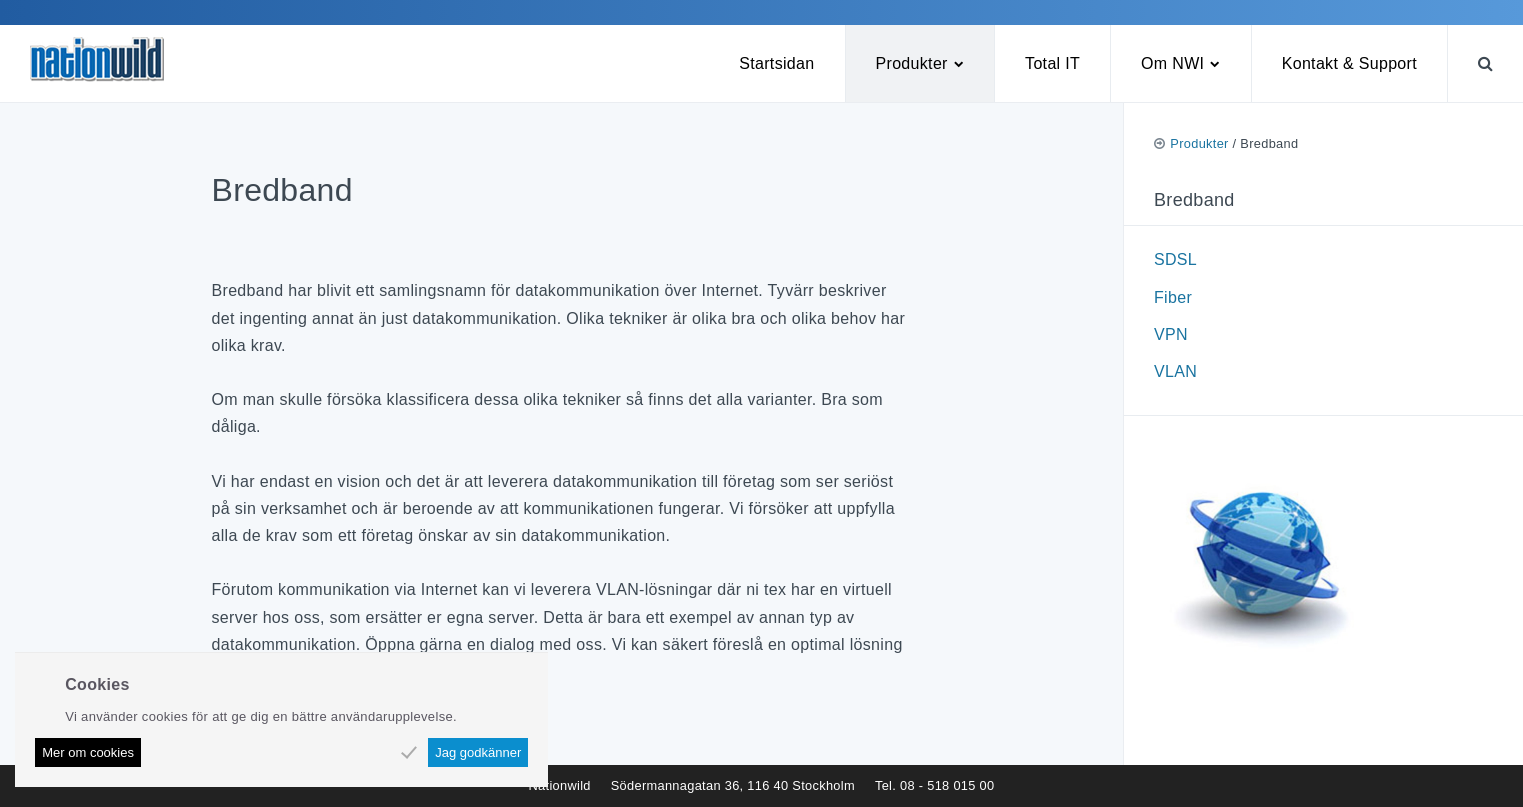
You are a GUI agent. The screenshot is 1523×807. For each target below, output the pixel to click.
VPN (1171, 334)
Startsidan (776, 63)
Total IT (1052, 63)
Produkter (912, 63)
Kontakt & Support (1349, 63)
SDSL (1175, 259)
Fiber (1173, 297)
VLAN (1175, 371)
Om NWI (1172, 63)
